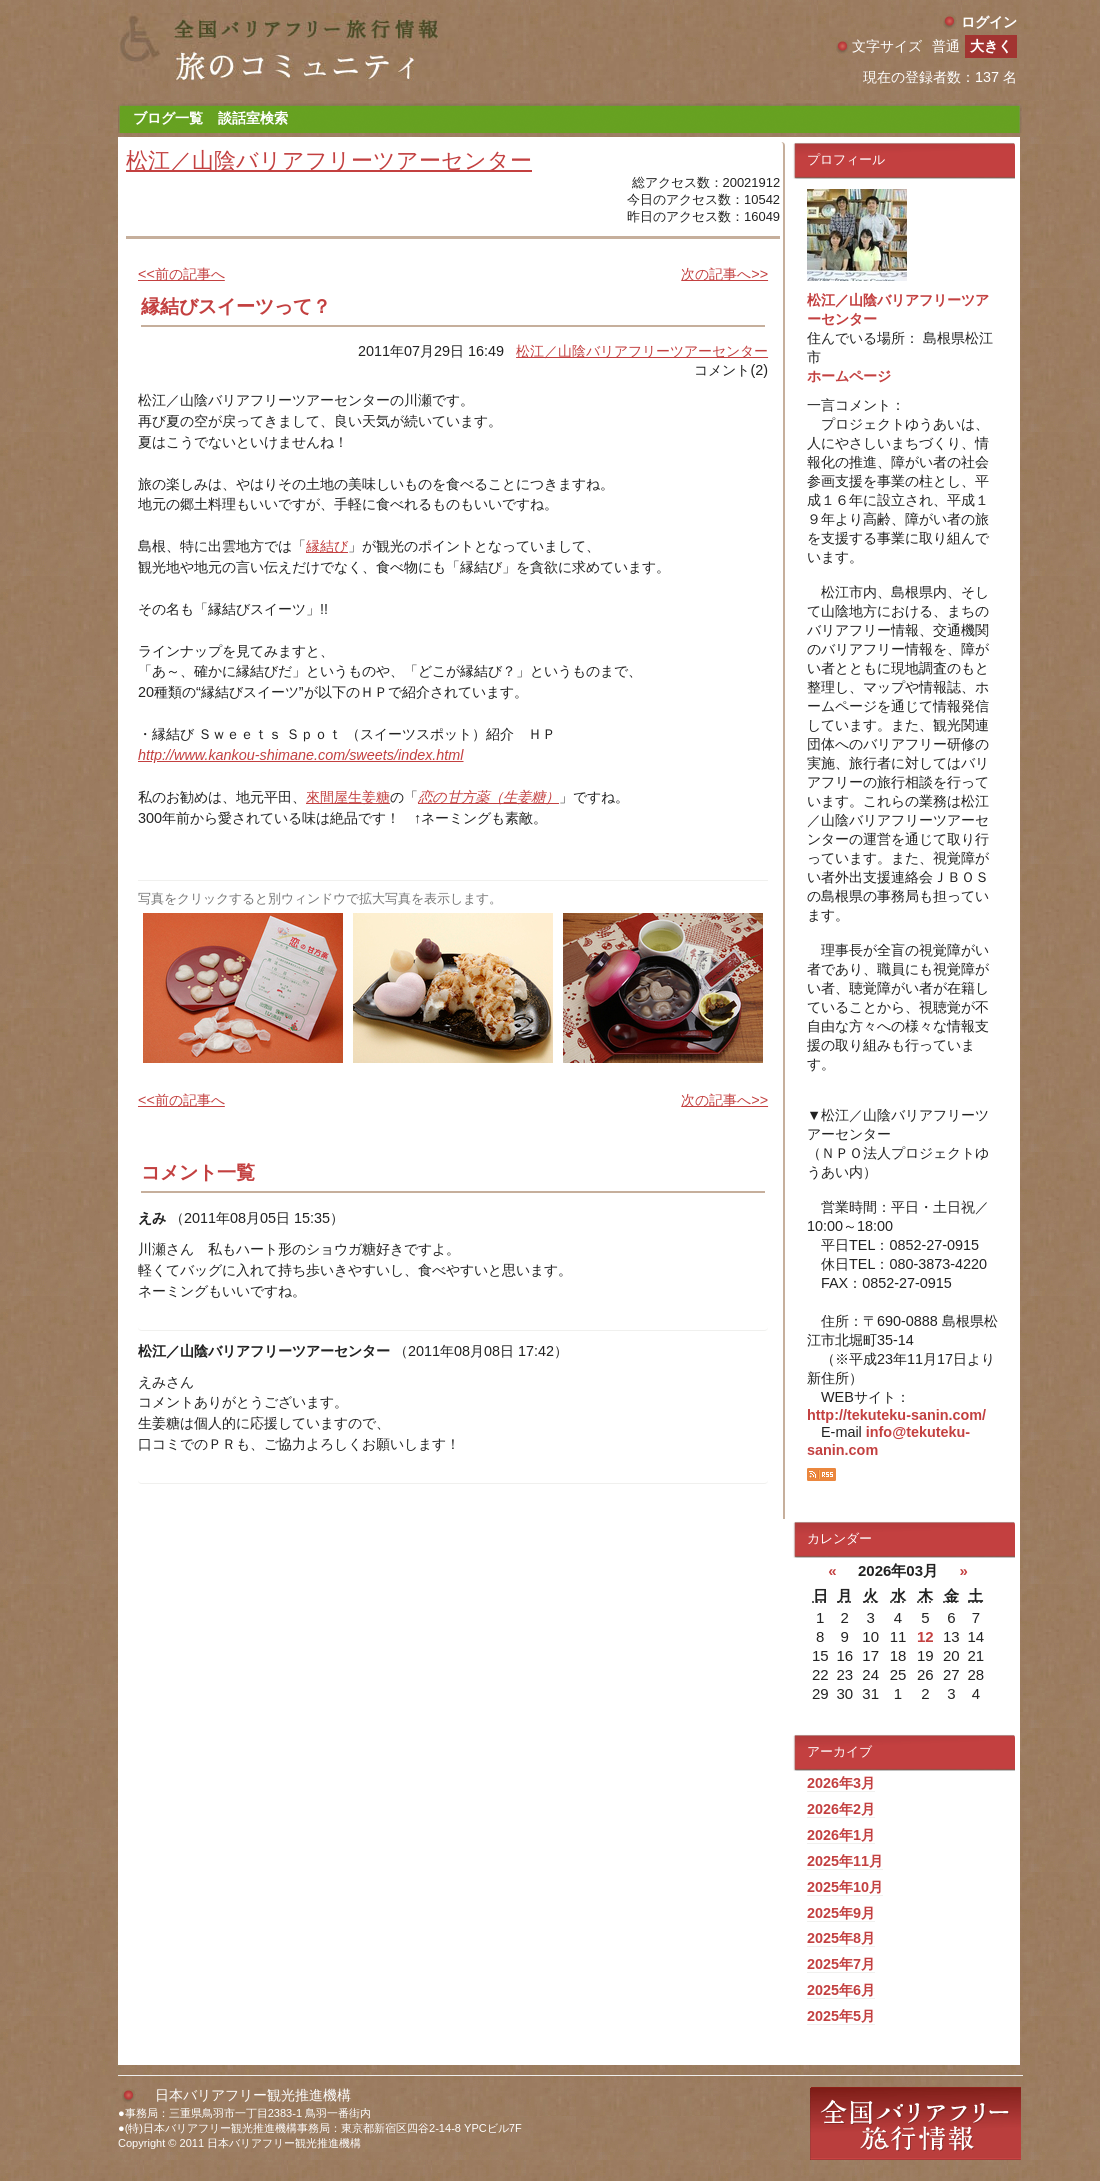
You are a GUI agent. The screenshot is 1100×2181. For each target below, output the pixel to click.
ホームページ (849, 376)
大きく (991, 46)
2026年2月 (841, 1809)
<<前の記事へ (181, 274)
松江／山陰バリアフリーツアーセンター (329, 160)
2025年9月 (841, 1913)
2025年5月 (841, 2016)
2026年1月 (841, 1835)
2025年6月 (841, 1990)
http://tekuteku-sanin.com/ (896, 1415)
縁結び (327, 546)
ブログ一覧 (168, 118)
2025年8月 (841, 1938)
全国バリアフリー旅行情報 (915, 2123)
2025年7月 (841, 1964)
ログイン (989, 22)
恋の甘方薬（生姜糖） (488, 797)
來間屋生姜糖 (348, 797)
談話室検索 (253, 118)
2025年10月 (845, 1887)
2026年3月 (841, 1783)
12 (925, 1636)
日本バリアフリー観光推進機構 (253, 2095)
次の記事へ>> (724, 274)
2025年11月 (845, 1861)
